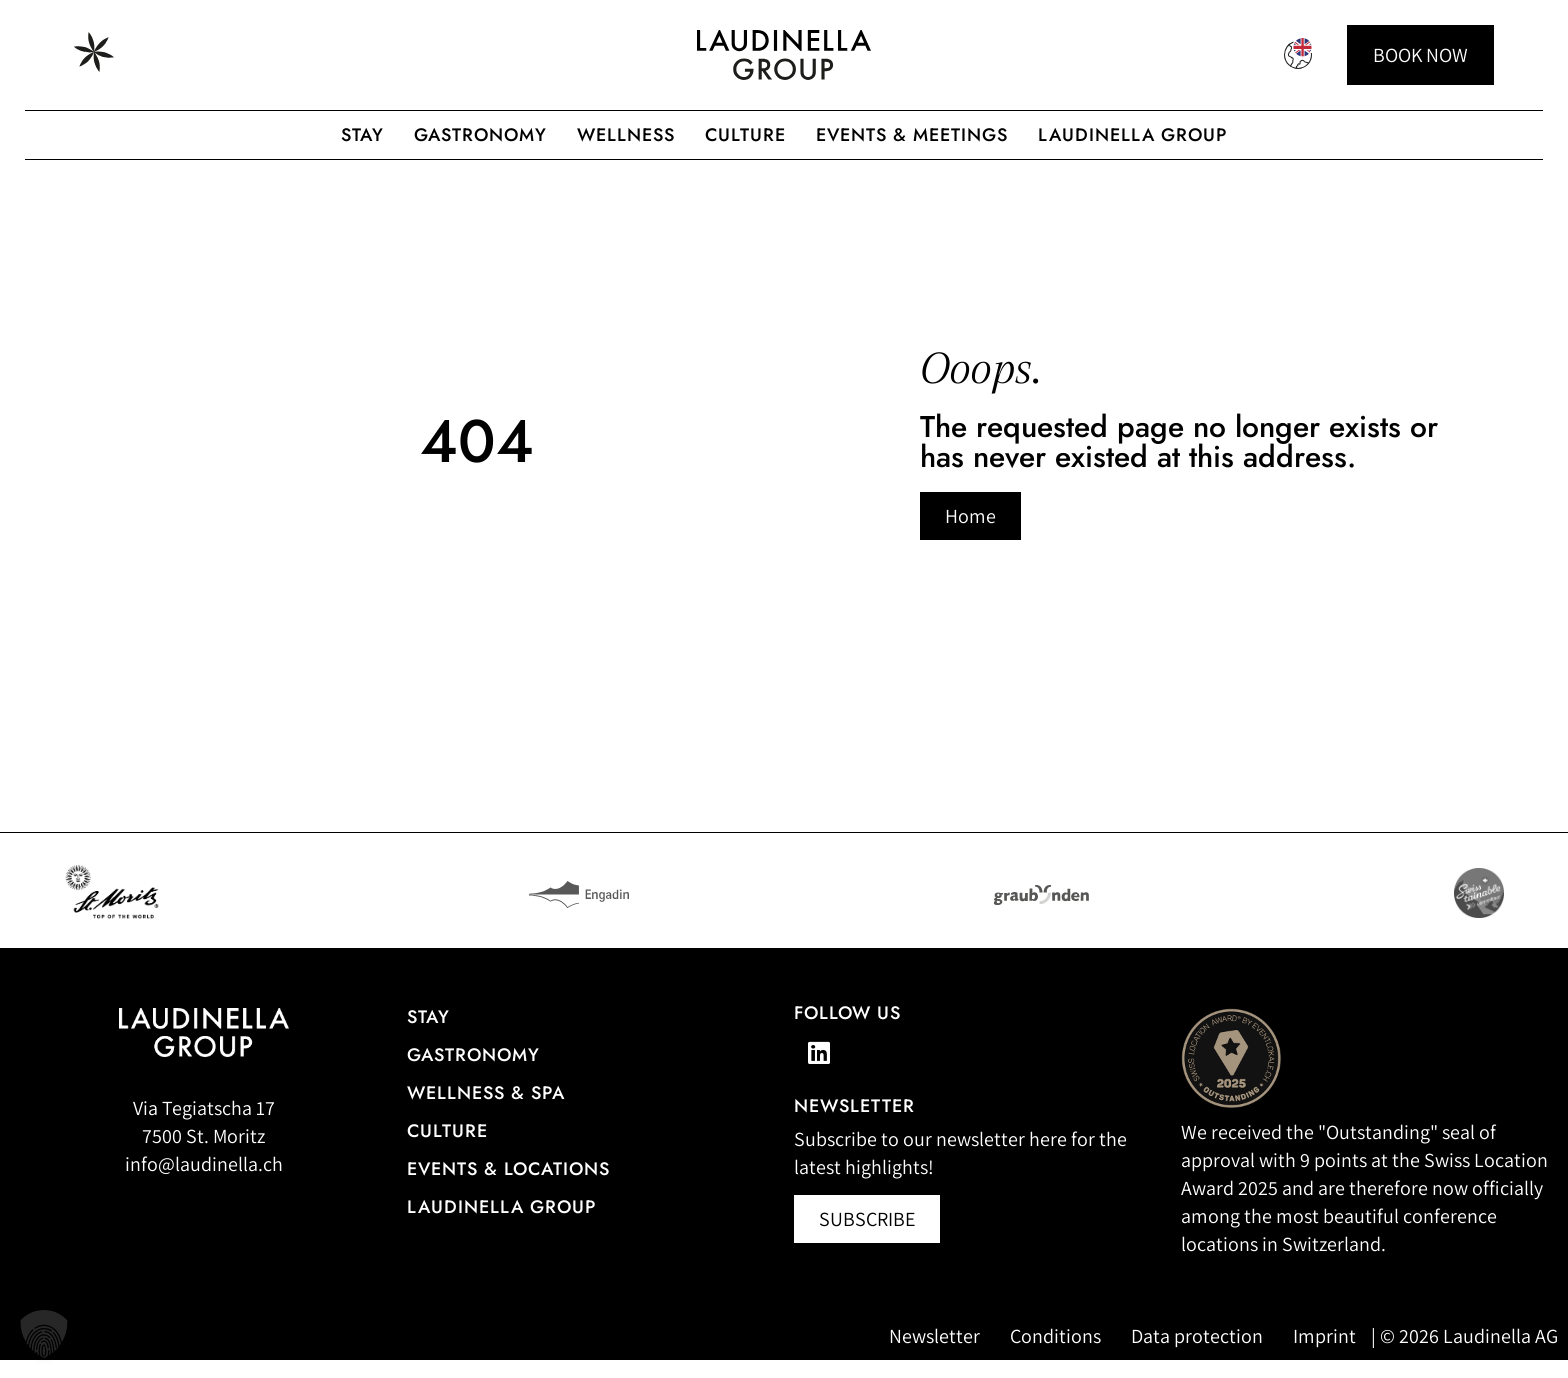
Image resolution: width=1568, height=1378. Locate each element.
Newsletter (934, 1354)
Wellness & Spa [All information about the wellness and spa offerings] (486, 1111)
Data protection (1197, 1354)
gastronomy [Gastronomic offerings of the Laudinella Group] (480, 135)
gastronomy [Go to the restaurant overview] (473, 1073)
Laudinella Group (1132, 135)
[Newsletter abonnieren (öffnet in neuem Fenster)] (867, 1237)
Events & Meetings (912, 135)
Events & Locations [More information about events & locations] (508, 1187)
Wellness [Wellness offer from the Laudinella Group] (626, 135)
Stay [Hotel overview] (428, 1035)
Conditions (1055, 1354)
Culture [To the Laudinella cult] (745, 135)
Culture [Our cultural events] (447, 1149)
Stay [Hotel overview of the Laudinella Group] (362, 135)
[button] (44, 1334)
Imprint (1324, 1354)
